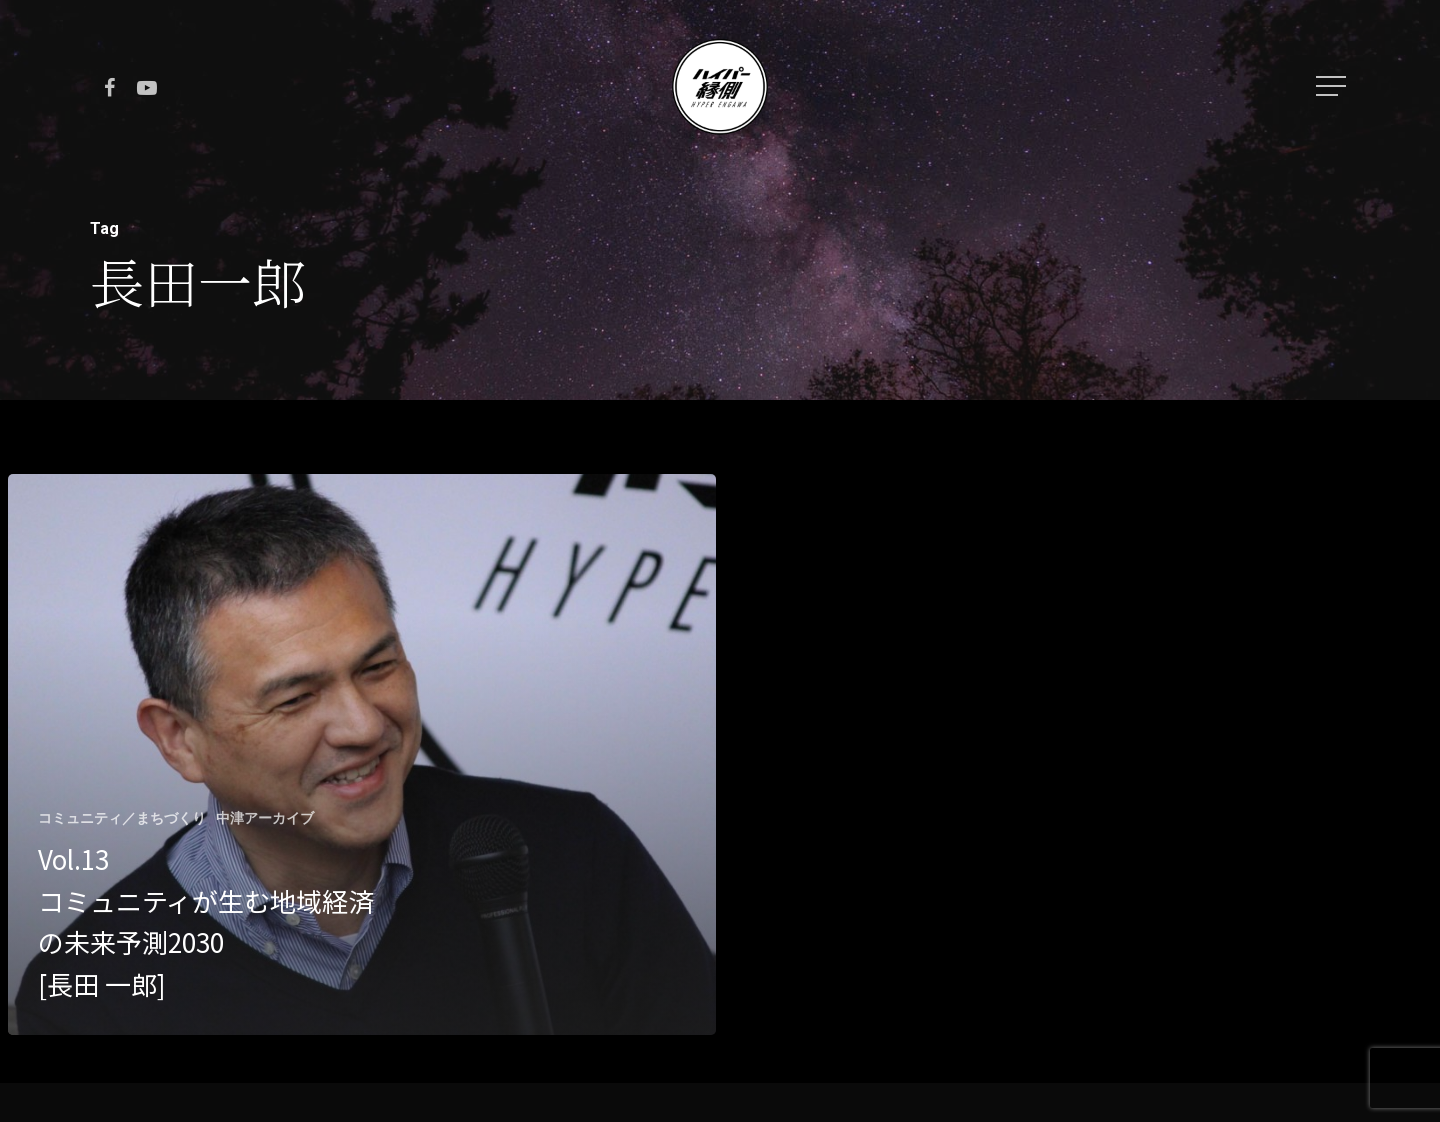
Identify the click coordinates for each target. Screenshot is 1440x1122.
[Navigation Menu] (1333, 86)
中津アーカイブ (265, 818)
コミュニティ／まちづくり (122, 818)
